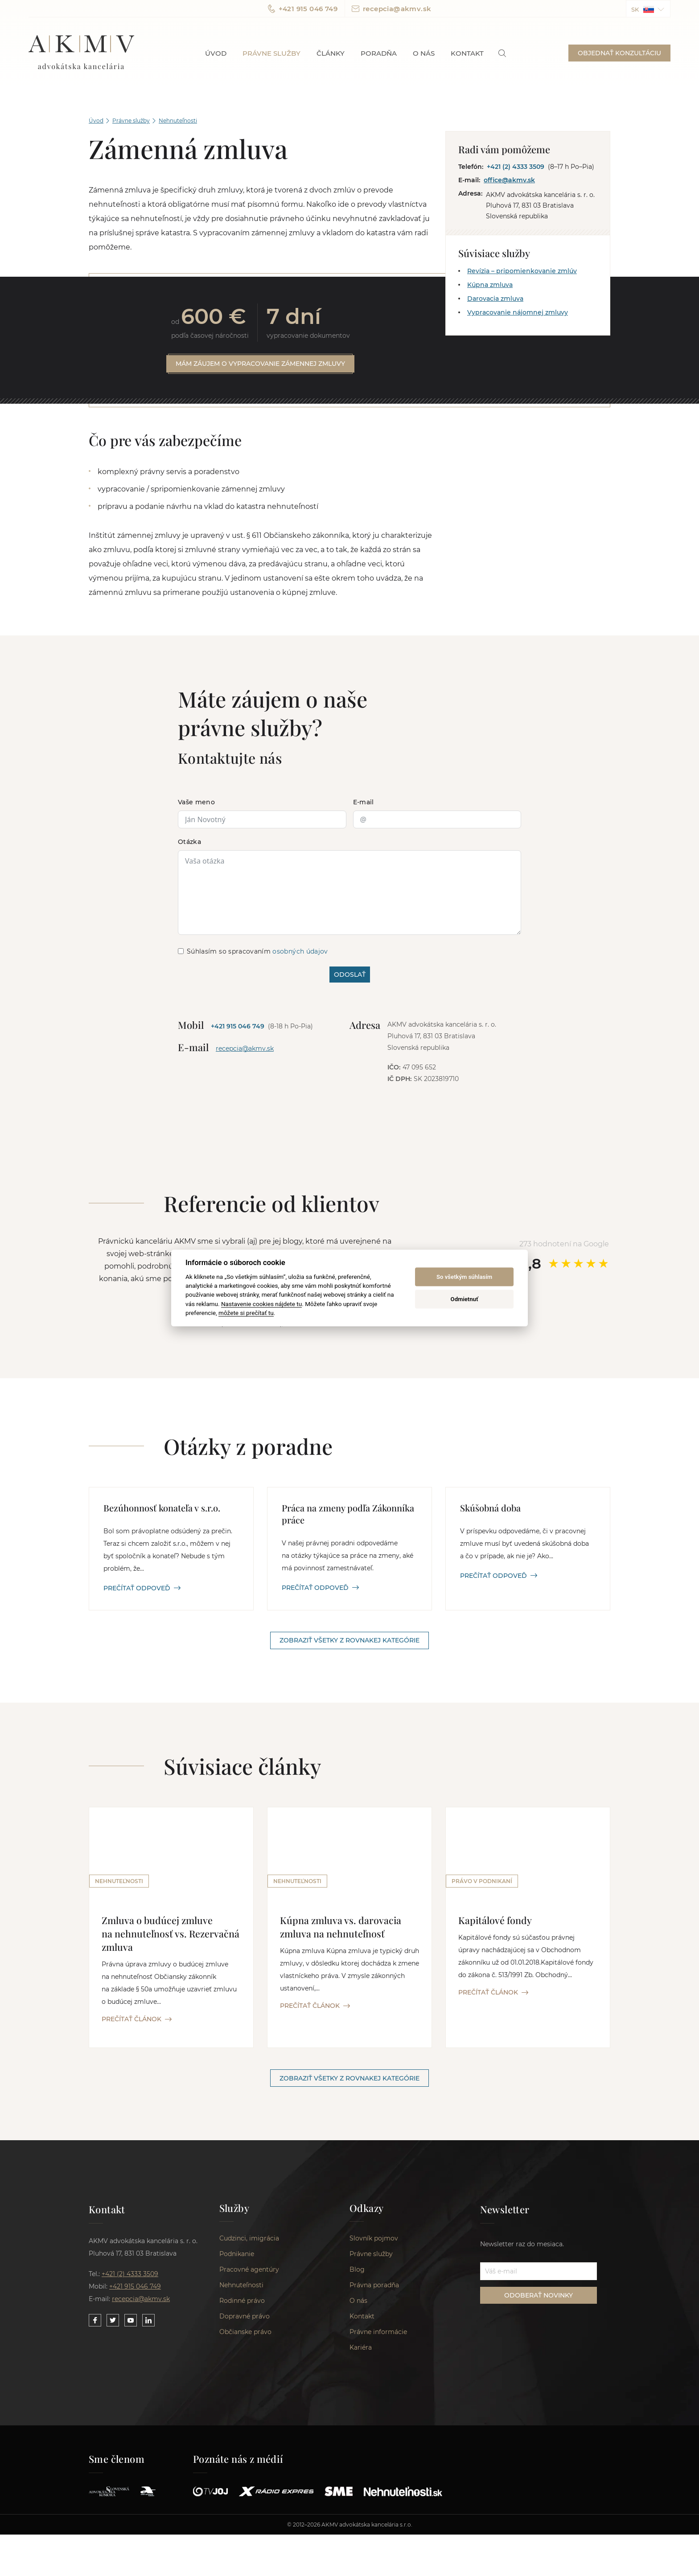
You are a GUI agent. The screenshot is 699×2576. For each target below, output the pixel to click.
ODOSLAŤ (350, 975)
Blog (357, 2273)
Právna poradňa (374, 2289)
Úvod (215, 53)
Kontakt (467, 53)
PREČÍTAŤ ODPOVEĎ (142, 1589)
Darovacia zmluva (495, 299)
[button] (648, 8)
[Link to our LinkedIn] (148, 2321)
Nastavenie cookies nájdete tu (261, 1303)
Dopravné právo (244, 2320)
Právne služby (271, 53)
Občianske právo (245, 2336)
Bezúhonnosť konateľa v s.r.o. (161, 1508)
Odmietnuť (464, 1299)
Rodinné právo (242, 2305)
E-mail (363, 803)
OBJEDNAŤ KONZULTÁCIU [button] (619, 53)
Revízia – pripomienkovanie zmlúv (522, 271)
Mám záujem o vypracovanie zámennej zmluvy (260, 364)
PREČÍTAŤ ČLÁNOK (137, 2020)
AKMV (81, 53)
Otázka (189, 842)
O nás (424, 53)
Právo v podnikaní (482, 1882)
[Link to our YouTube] (130, 2321)
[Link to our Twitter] (113, 2321)
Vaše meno (196, 803)
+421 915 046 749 (302, 8)
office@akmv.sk (509, 180)
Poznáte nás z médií (238, 2463)
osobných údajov (300, 952)
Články (331, 53)
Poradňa (379, 53)
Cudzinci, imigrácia (249, 2242)
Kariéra (361, 2351)
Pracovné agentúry (249, 2273)
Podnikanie (236, 2258)
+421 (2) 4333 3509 (515, 167)
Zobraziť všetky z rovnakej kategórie (349, 1641)
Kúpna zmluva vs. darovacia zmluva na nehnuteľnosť (341, 1927)
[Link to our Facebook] (95, 2321)
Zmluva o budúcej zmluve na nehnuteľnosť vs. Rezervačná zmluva (171, 1934)
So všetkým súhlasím (464, 1277)
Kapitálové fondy (495, 1921)
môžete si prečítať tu (246, 1312)
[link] (502, 53)
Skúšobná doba (490, 1508)
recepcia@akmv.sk (391, 8)
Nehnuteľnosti (178, 120)
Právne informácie (378, 2336)
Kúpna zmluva (490, 285)
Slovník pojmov (374, 2242)
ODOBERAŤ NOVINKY (538, 2297)
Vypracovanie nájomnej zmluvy (517, 312)
